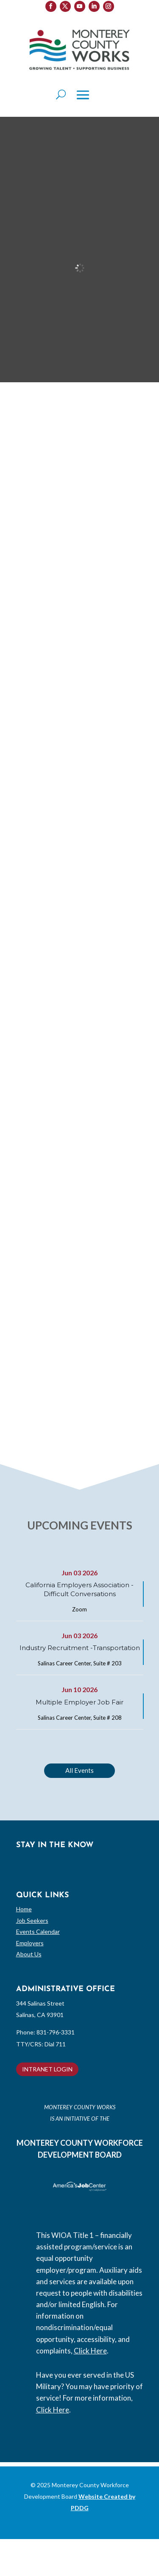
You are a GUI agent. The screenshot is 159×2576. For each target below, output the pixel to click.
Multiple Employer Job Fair (79, 1702)
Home (24, 1909)
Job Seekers (32, 1920)
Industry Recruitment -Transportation (80, 1648)
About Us (29, 1954)
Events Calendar (38, 1931)
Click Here (90, 2350)
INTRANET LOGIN (47, 2069)
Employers (30, 1943)
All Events (79, 1770)
